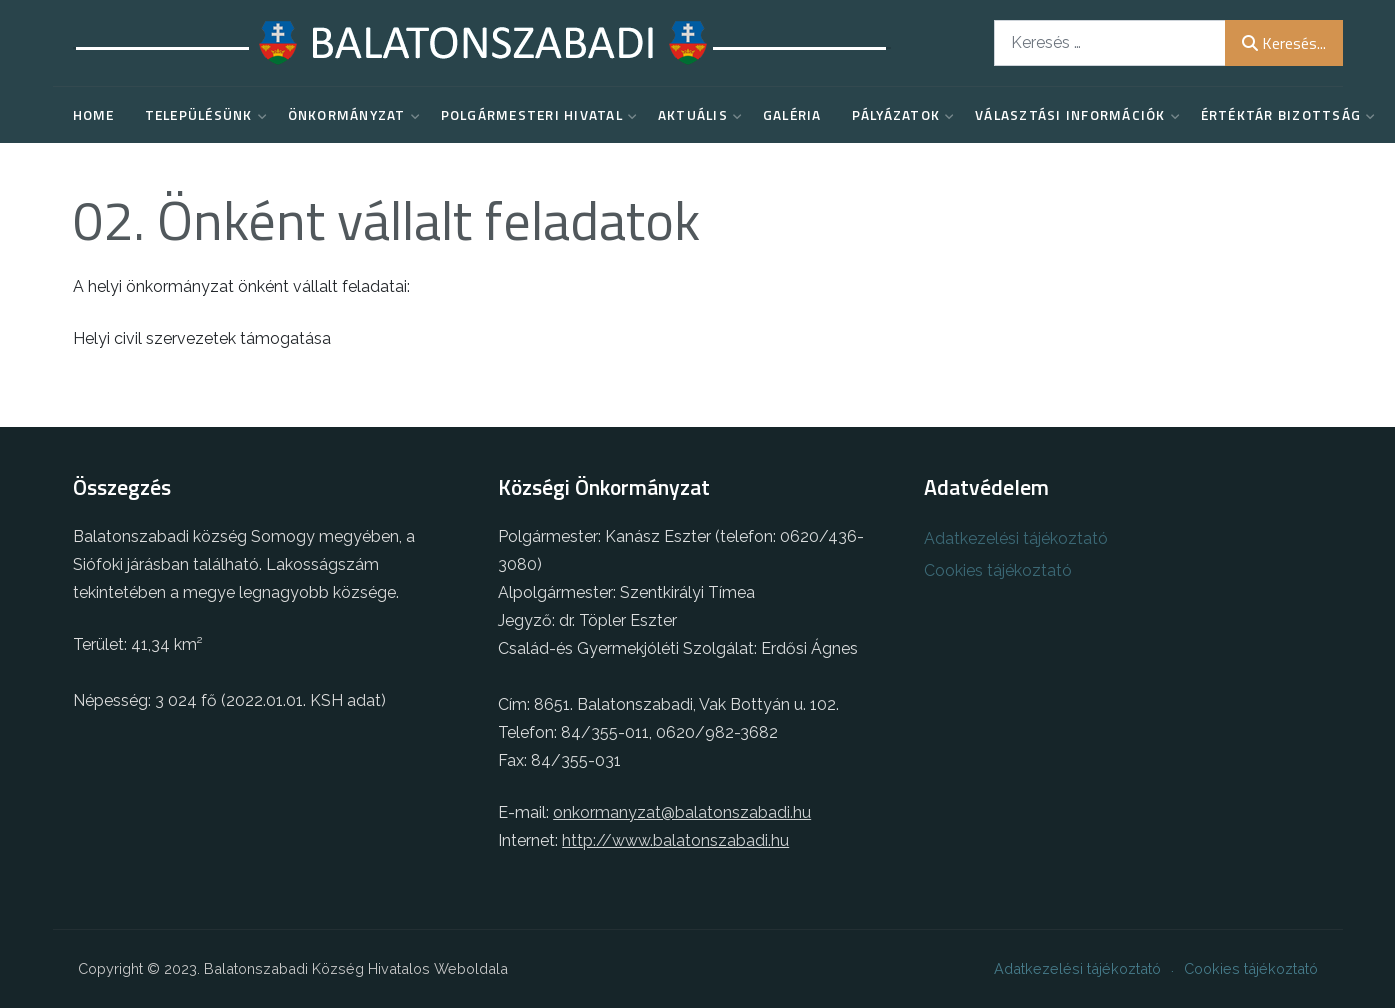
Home (94, 115)
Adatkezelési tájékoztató (1016, 538)
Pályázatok (899, 115)
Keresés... (1283, 43)
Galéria (792, 115)
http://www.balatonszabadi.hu (675, 840)
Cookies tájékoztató (998, 570)
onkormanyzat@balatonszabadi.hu (682, 812)
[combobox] (1110, 42)
